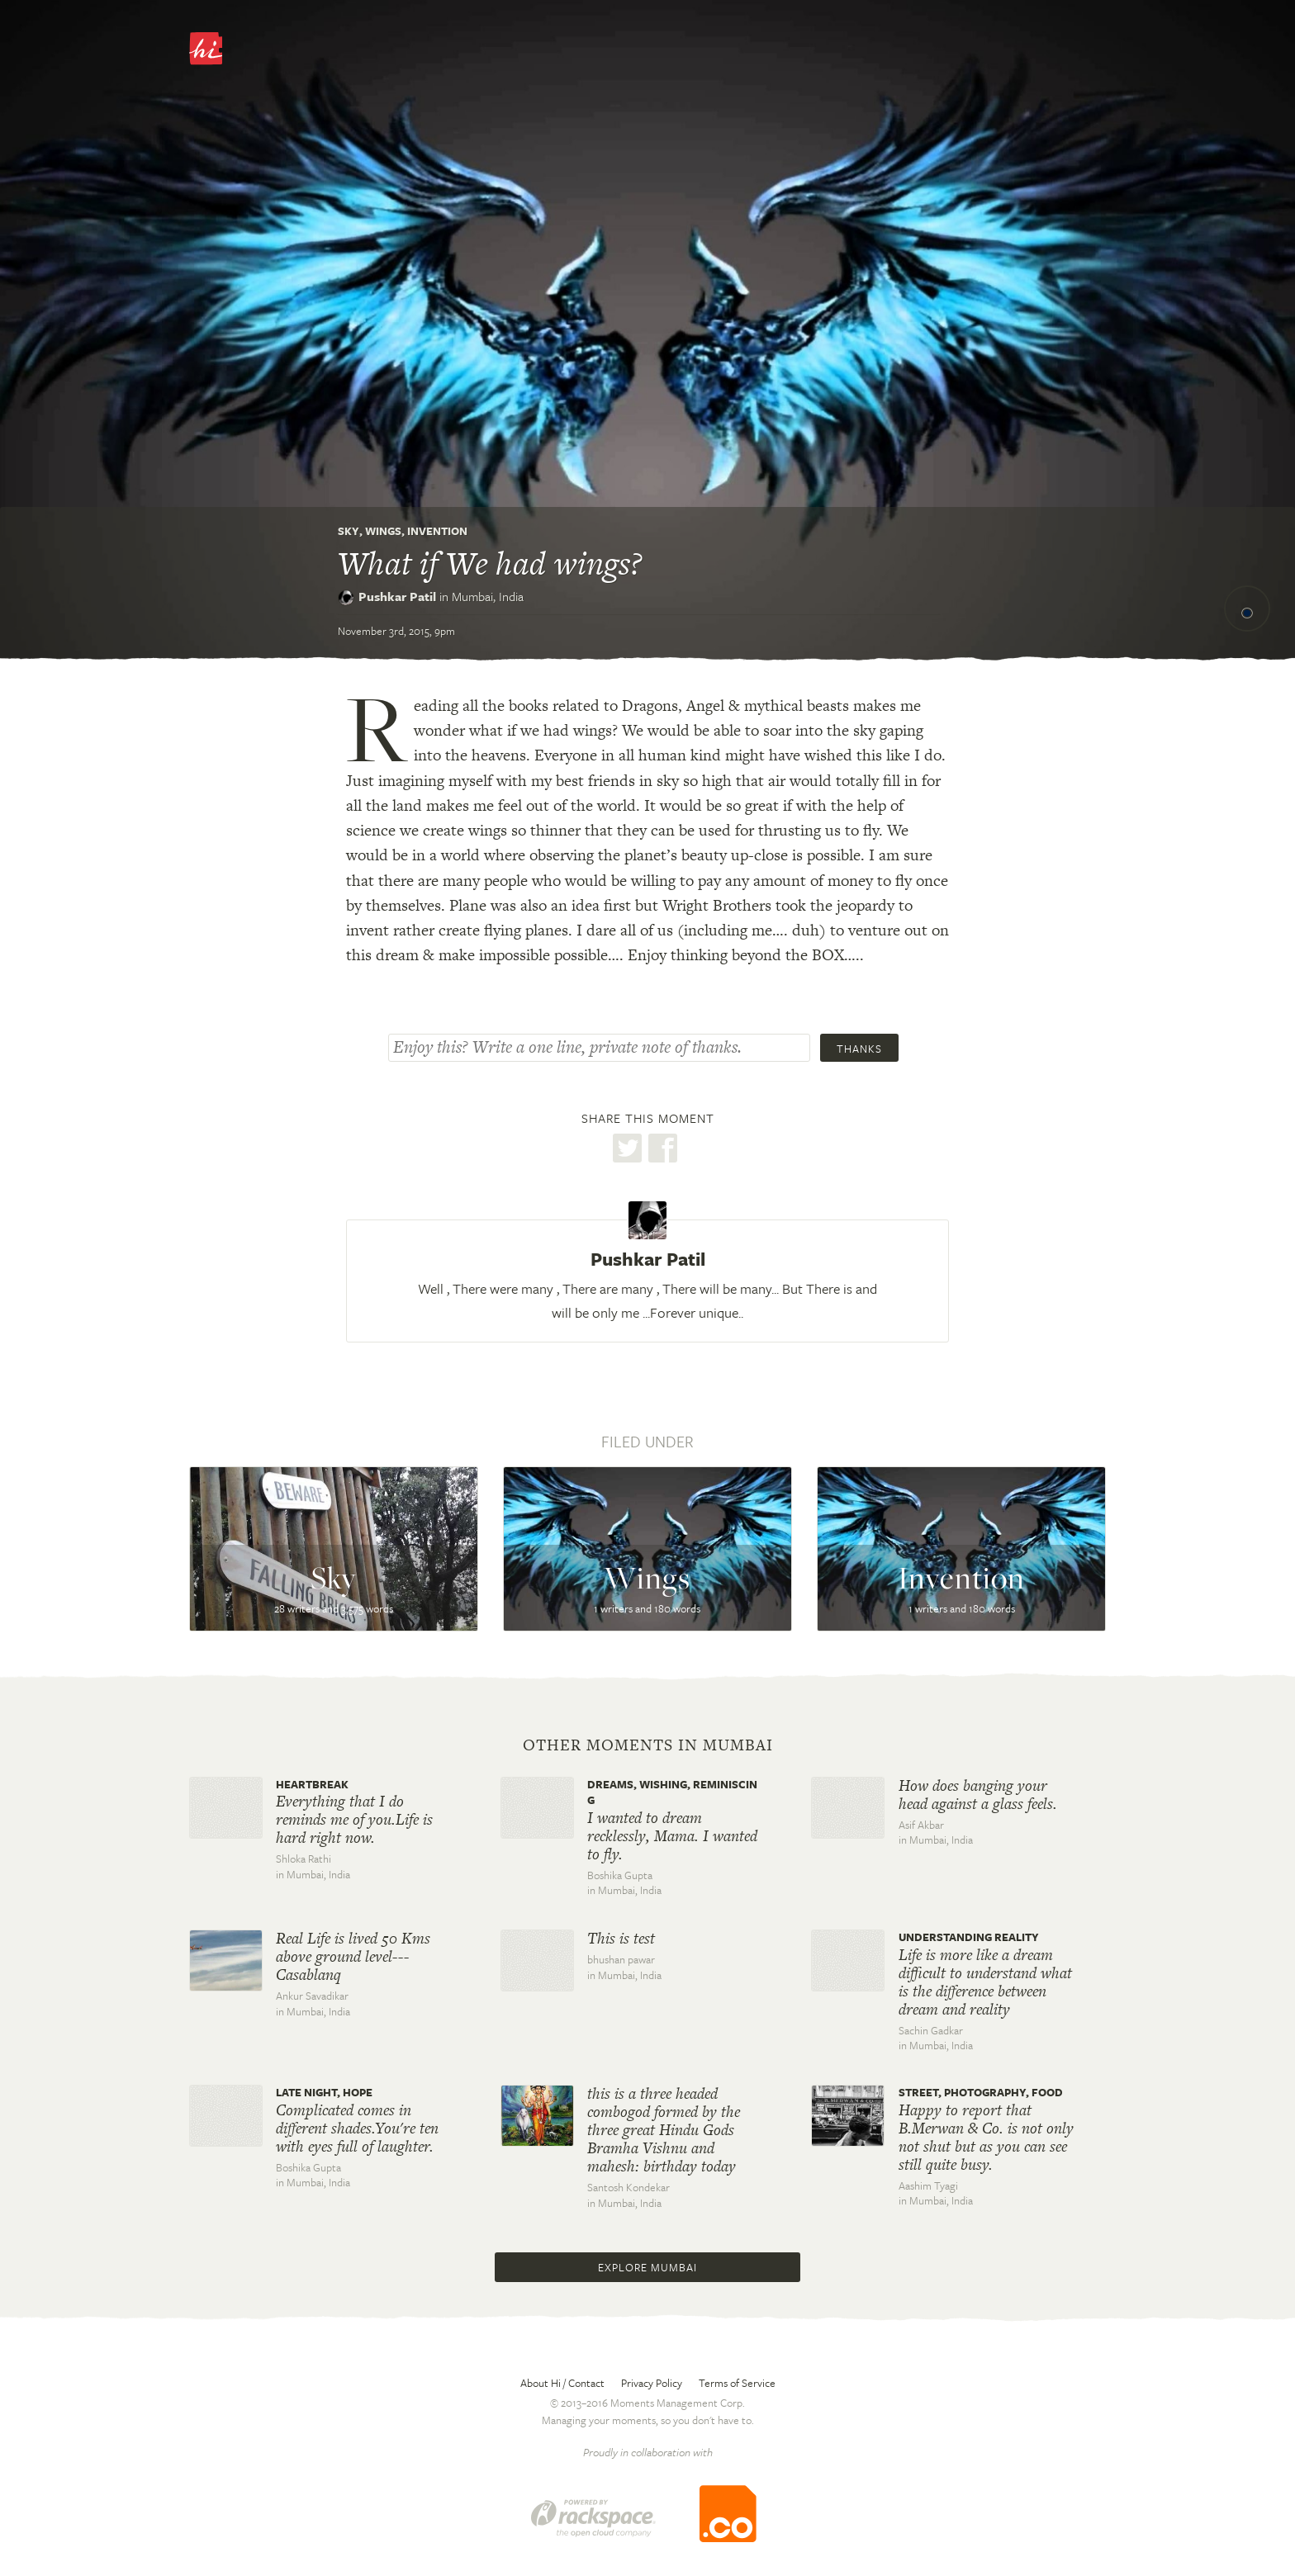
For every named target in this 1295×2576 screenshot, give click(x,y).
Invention (437, 531)
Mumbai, (488, 596)
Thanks (859, 1048)
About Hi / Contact (562, 2383)
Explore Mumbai (647, 2267)
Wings (383, 531)
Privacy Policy (651, 2383)
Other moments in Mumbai (648, 1745)
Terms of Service (737, 2383)
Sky (348, 531)
